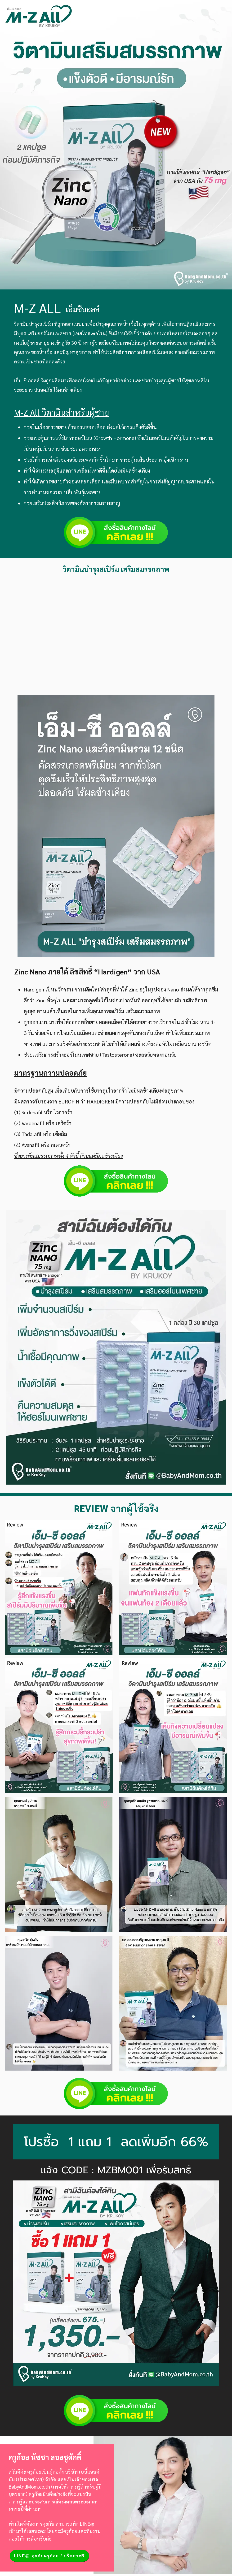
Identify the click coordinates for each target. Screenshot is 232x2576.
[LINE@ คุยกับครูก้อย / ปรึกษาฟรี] (49, 2556)
